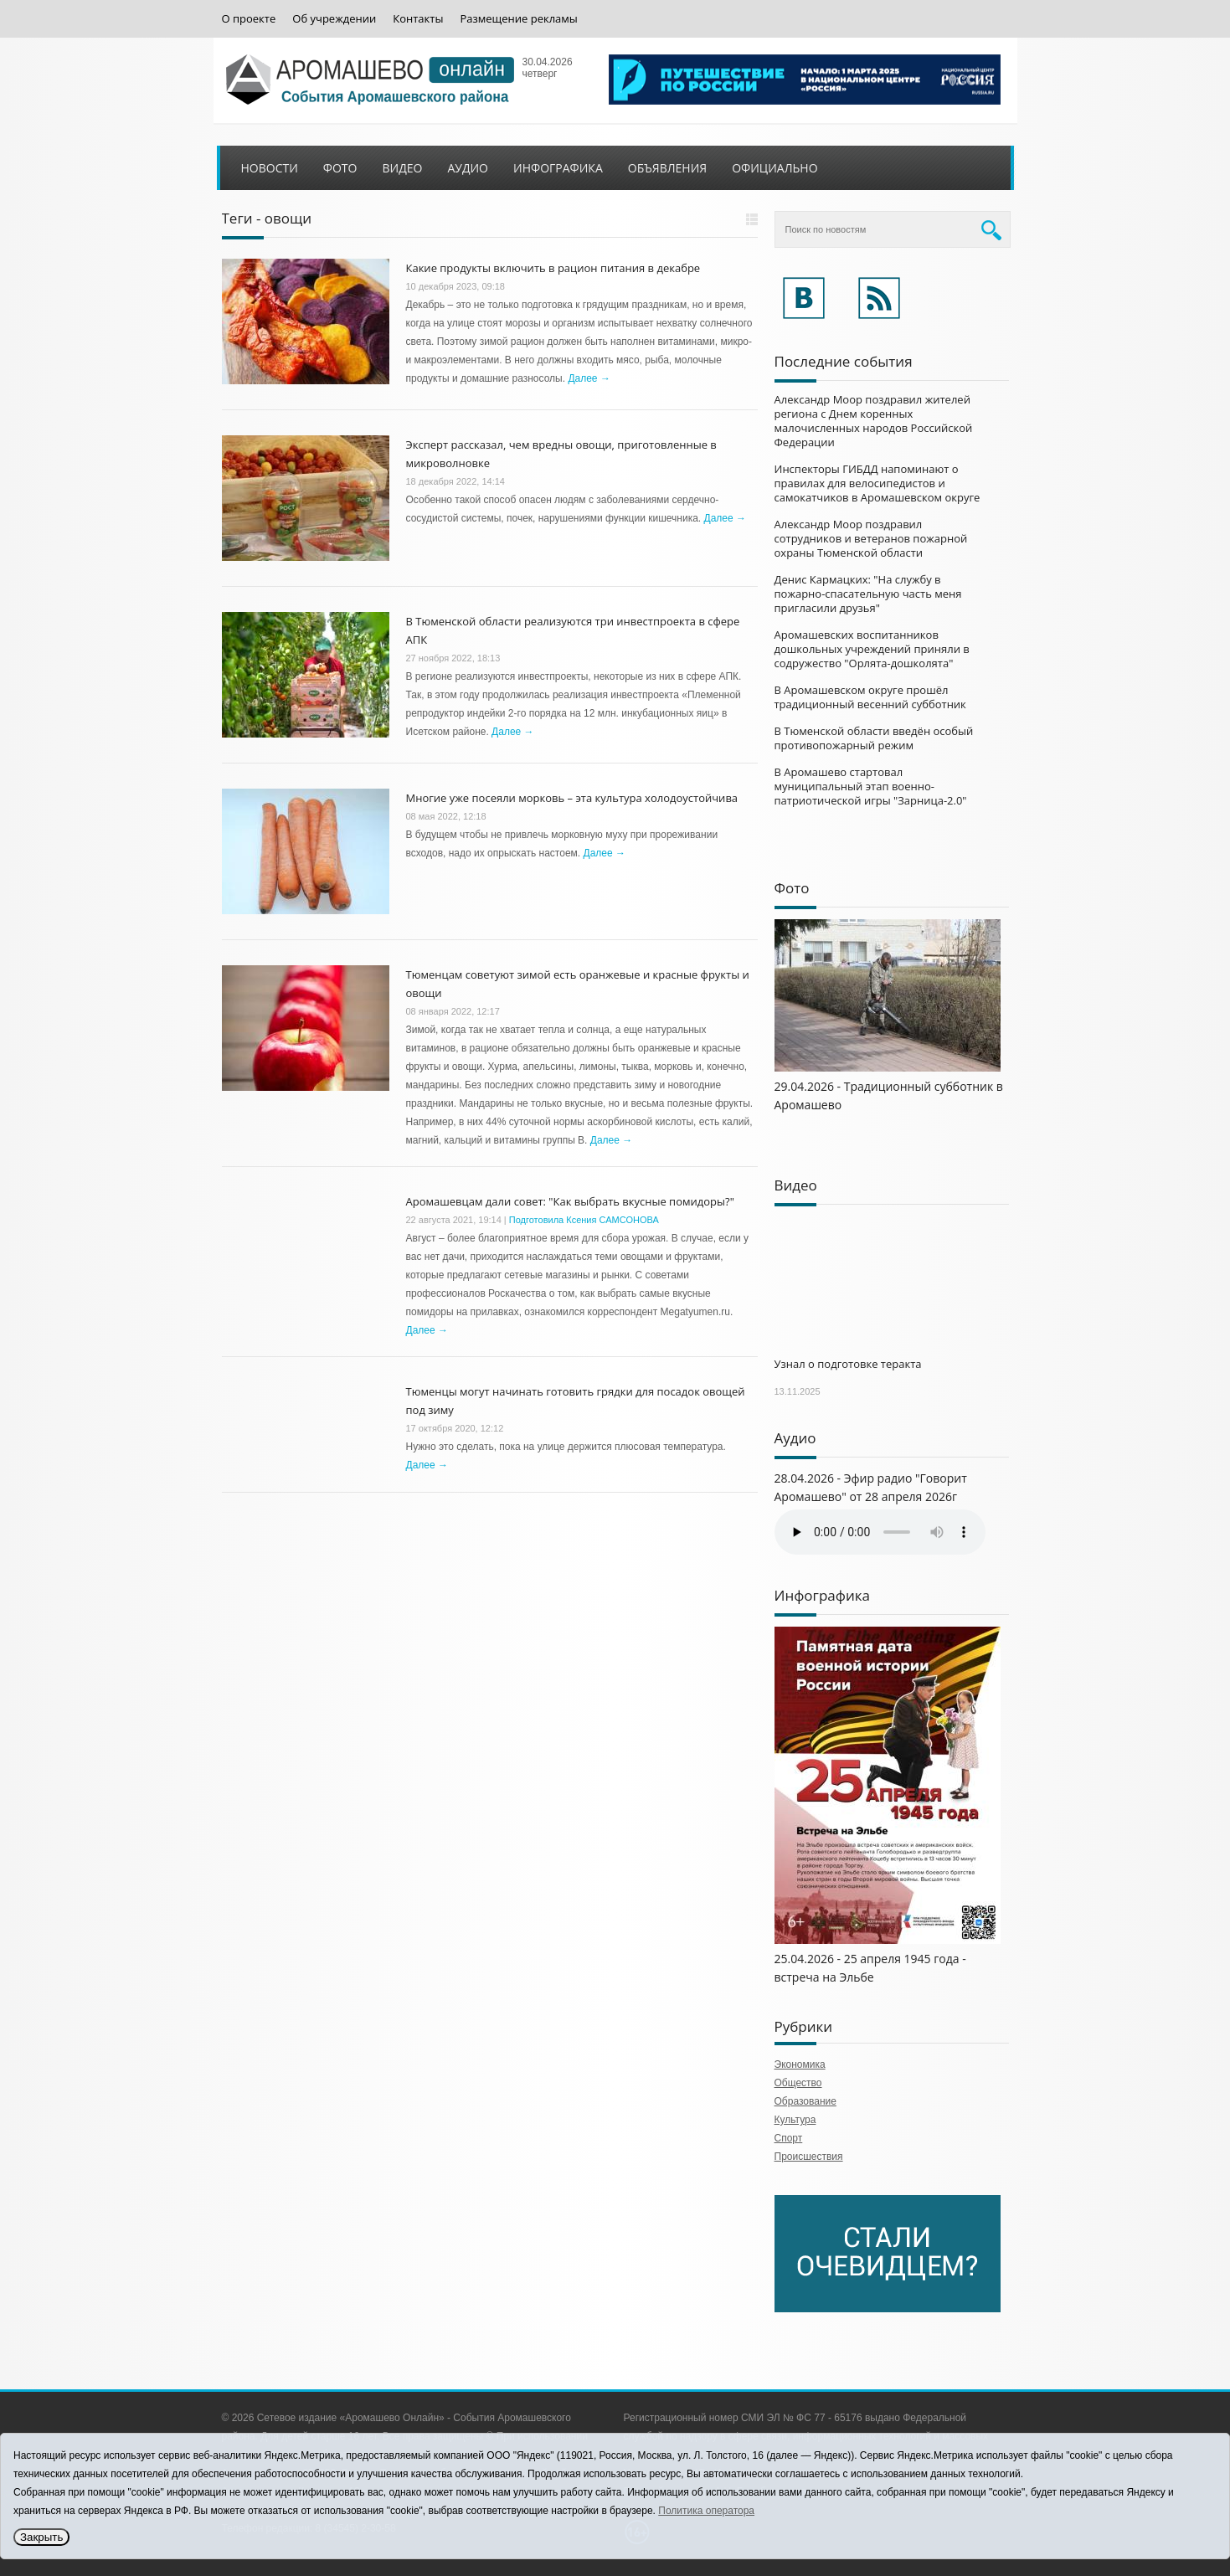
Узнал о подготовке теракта (848, 1363)
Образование (805, 2101)
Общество (798, 2083)
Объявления (667, 168)
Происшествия (809, 2156)
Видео (402, 168)
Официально (774, 168)
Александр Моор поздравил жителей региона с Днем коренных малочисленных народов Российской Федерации (874, 421)
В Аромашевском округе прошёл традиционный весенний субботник (870, 697)
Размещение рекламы (518, 19)
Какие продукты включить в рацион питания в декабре (553, 267)
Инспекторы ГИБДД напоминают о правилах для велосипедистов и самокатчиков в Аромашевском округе (877, 483)
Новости (269, 168)
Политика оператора (706, 2511)
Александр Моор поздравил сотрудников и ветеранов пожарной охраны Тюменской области (871, 538)
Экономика (800, 2064)
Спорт (789, 2138)
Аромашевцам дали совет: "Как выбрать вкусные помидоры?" (570, 1201)
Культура (795, 2120)
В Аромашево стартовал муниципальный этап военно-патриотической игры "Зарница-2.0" (871, 786)
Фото (340, 168)
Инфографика (558, 168)
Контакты (418, 19)
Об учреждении (334, 19)
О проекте (249, 19)
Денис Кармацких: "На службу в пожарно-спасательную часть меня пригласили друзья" (868, 593)
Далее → (589, 378)
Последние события (844, 361)
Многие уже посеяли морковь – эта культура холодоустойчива (572, 797)
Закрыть (41, 2537)
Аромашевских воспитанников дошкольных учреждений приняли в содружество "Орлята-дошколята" (872, 649)
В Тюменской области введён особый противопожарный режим (874, 738)
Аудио (467, 168)
